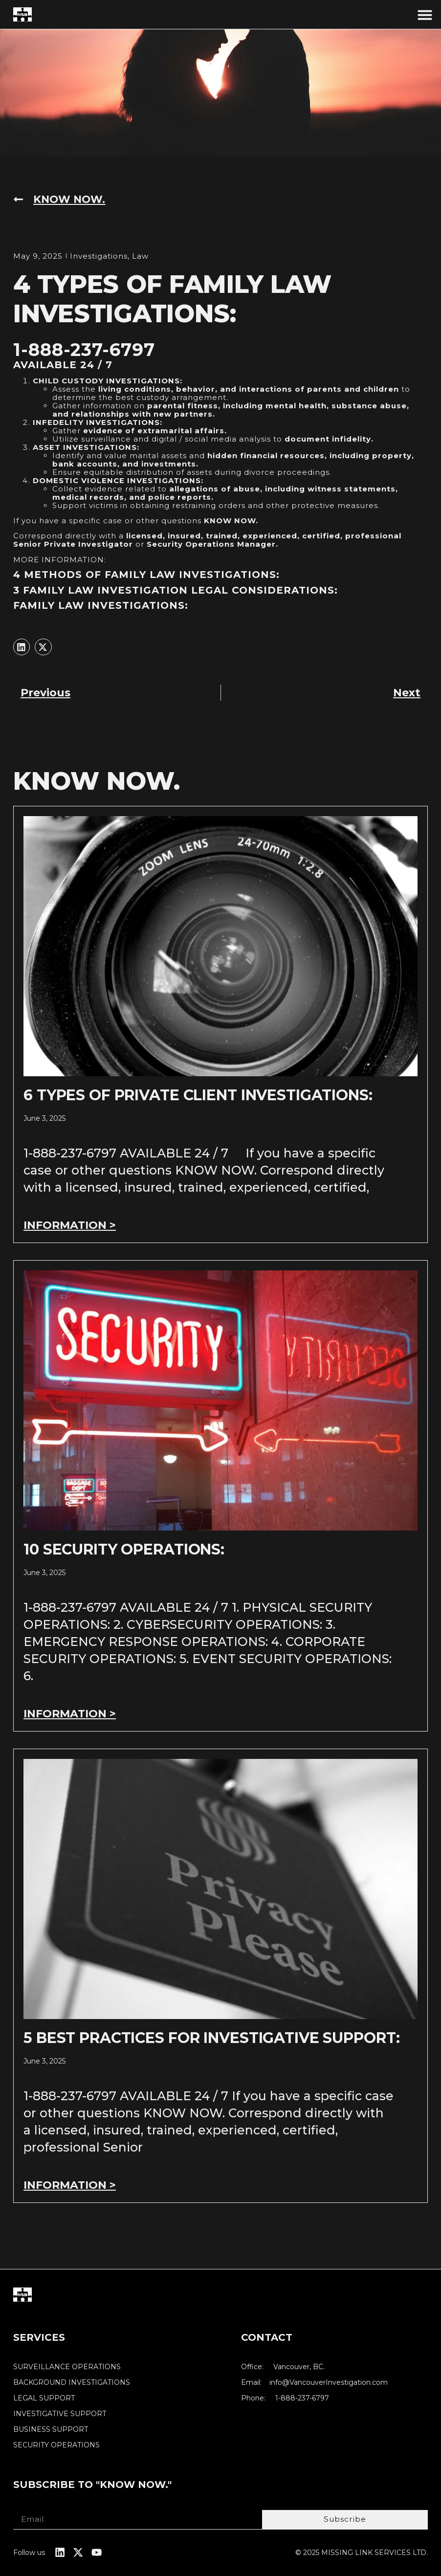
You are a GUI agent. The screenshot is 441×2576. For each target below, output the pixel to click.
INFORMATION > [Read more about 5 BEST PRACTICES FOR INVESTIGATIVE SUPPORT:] (69, 2185)
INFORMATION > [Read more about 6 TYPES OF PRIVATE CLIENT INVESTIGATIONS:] (69, 1225)
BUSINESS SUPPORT (50, 2429)
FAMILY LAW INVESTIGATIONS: (100, 605)
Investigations (99, 256)
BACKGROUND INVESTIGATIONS (71, 2382)
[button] (425, 14)
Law (140, 256)
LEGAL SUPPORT (44, 2398)
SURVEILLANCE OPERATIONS (67, 2367)
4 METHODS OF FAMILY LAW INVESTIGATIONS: (146, 575)
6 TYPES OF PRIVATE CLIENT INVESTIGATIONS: (198, 1096)
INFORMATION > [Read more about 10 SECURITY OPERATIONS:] (69, 1714)
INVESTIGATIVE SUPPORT (59, 2414)
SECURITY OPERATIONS (56, 2445)
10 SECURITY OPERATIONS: (123, 1550)
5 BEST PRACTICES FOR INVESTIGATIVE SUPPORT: (211, 2038)
